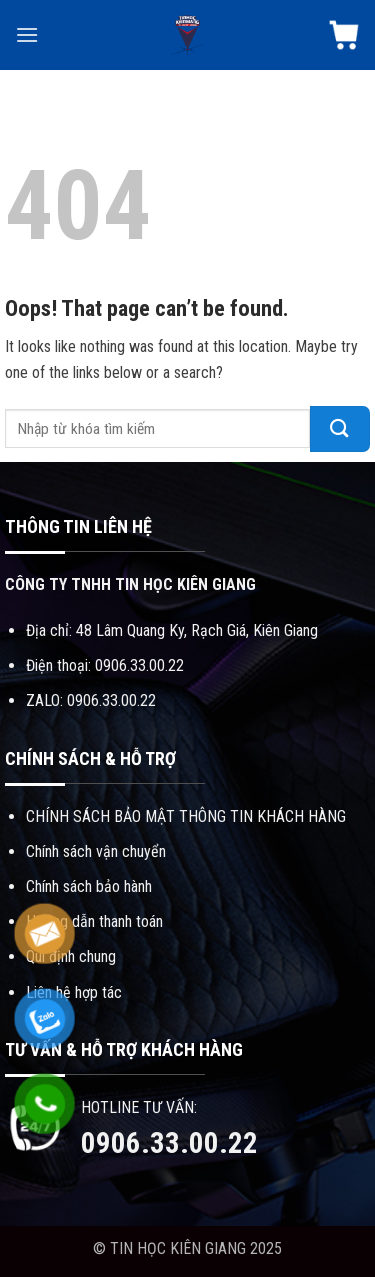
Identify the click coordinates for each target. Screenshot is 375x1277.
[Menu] (27, 34)
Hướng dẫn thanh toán (94, 921)
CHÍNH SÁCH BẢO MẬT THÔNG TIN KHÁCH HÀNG (186, 816)
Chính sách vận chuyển (96, 851)
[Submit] (340, 429)
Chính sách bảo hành (89, 886)
